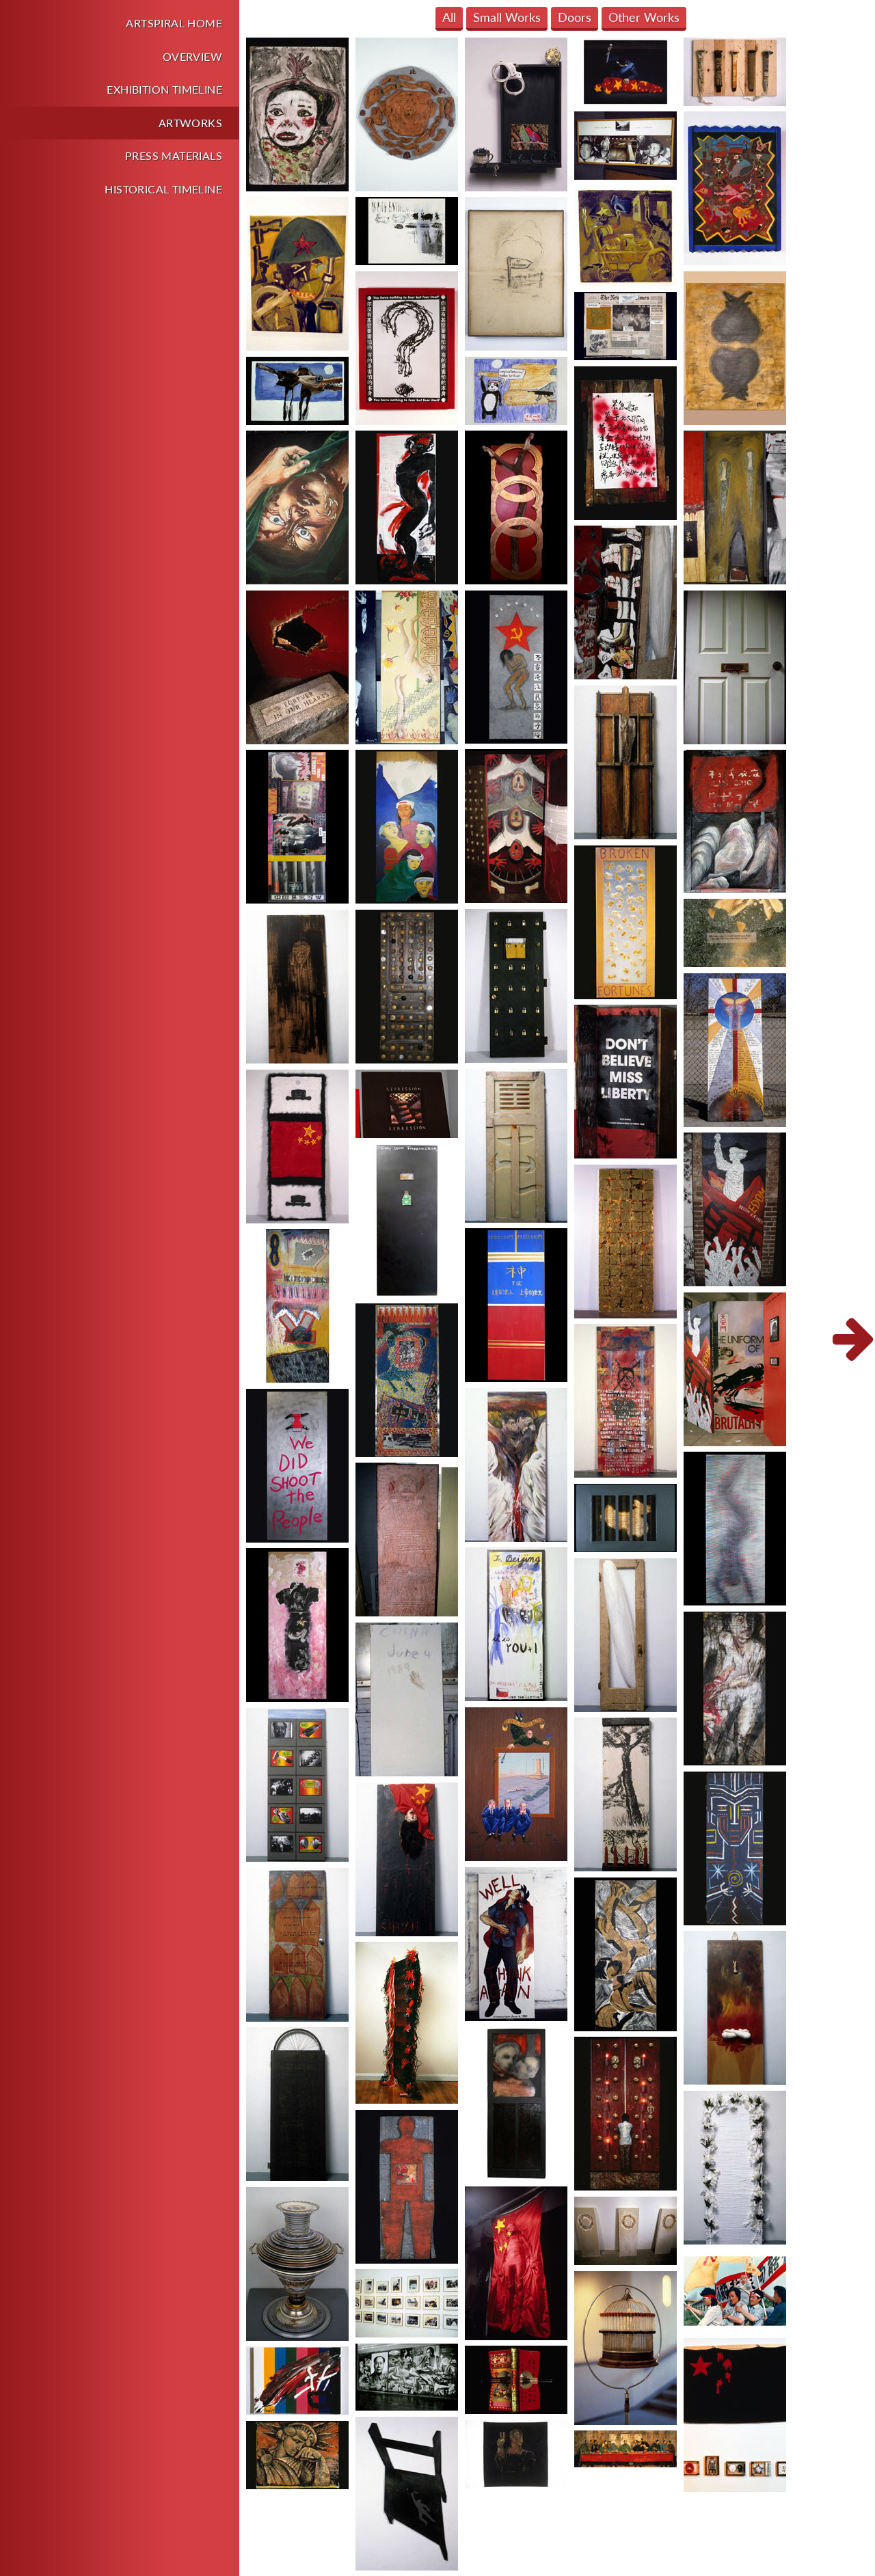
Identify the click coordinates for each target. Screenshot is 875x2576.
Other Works (643, 17)
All (449, 17)
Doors (574, 17)
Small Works (507, 17)
